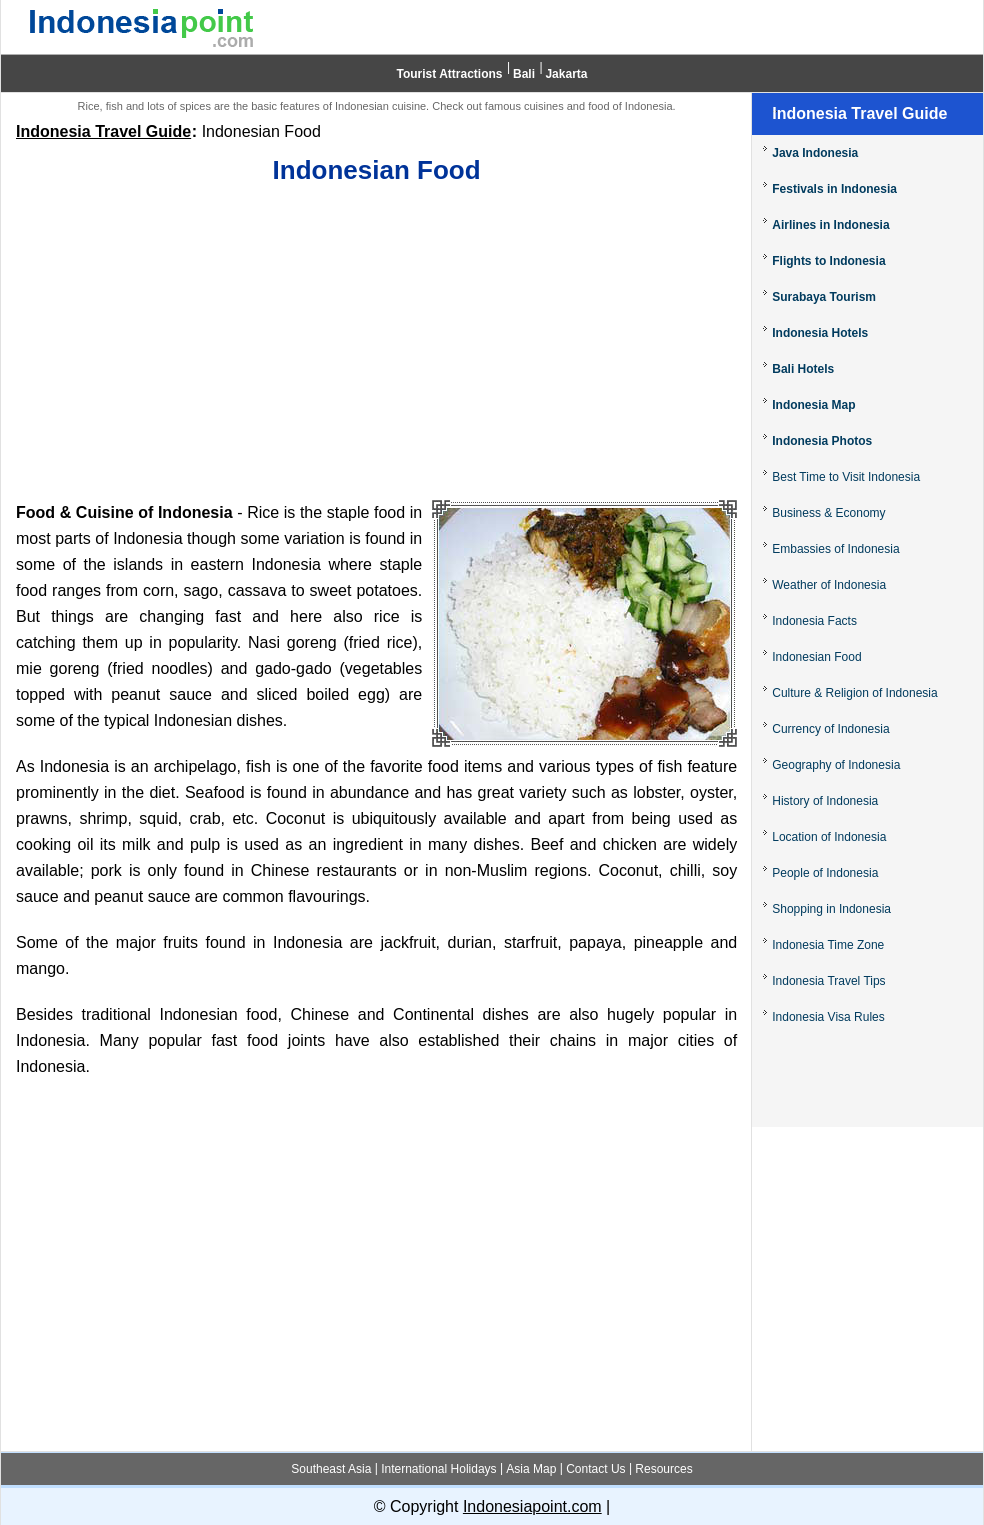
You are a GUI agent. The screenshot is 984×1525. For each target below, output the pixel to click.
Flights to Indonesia (828, 261)
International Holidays (438, 1469)
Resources (663, 1469)
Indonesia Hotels (820, 333)
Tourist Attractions (450, 74)
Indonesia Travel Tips (828, 981)
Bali (524, 74)
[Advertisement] (376, 345)
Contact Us (595, 1469)
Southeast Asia (331, 1469)
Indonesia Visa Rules (828, 1017)
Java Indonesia (815, 153)
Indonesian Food (816, 657)
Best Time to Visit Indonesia (846, 477)
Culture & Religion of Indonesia (854, 693)
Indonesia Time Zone (828, 945)
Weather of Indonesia (829, 585)
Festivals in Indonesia (834, 189)
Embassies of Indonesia (835, 549)
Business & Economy (828, 513)
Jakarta (566, 74)
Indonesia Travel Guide (103, 131)
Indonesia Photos (822, 441)
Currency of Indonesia (830, 729)
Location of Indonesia (829, 837)
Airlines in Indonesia (830, 225)
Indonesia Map (813, 405)
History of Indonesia (825, 801)
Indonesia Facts (814, 621)
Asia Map (531, 1469)
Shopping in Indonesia (831, 909)
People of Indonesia (825, 873)
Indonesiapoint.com (532, 1506)
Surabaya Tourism (824, 297)
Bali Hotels (803, 369)
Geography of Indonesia (836, 765)
